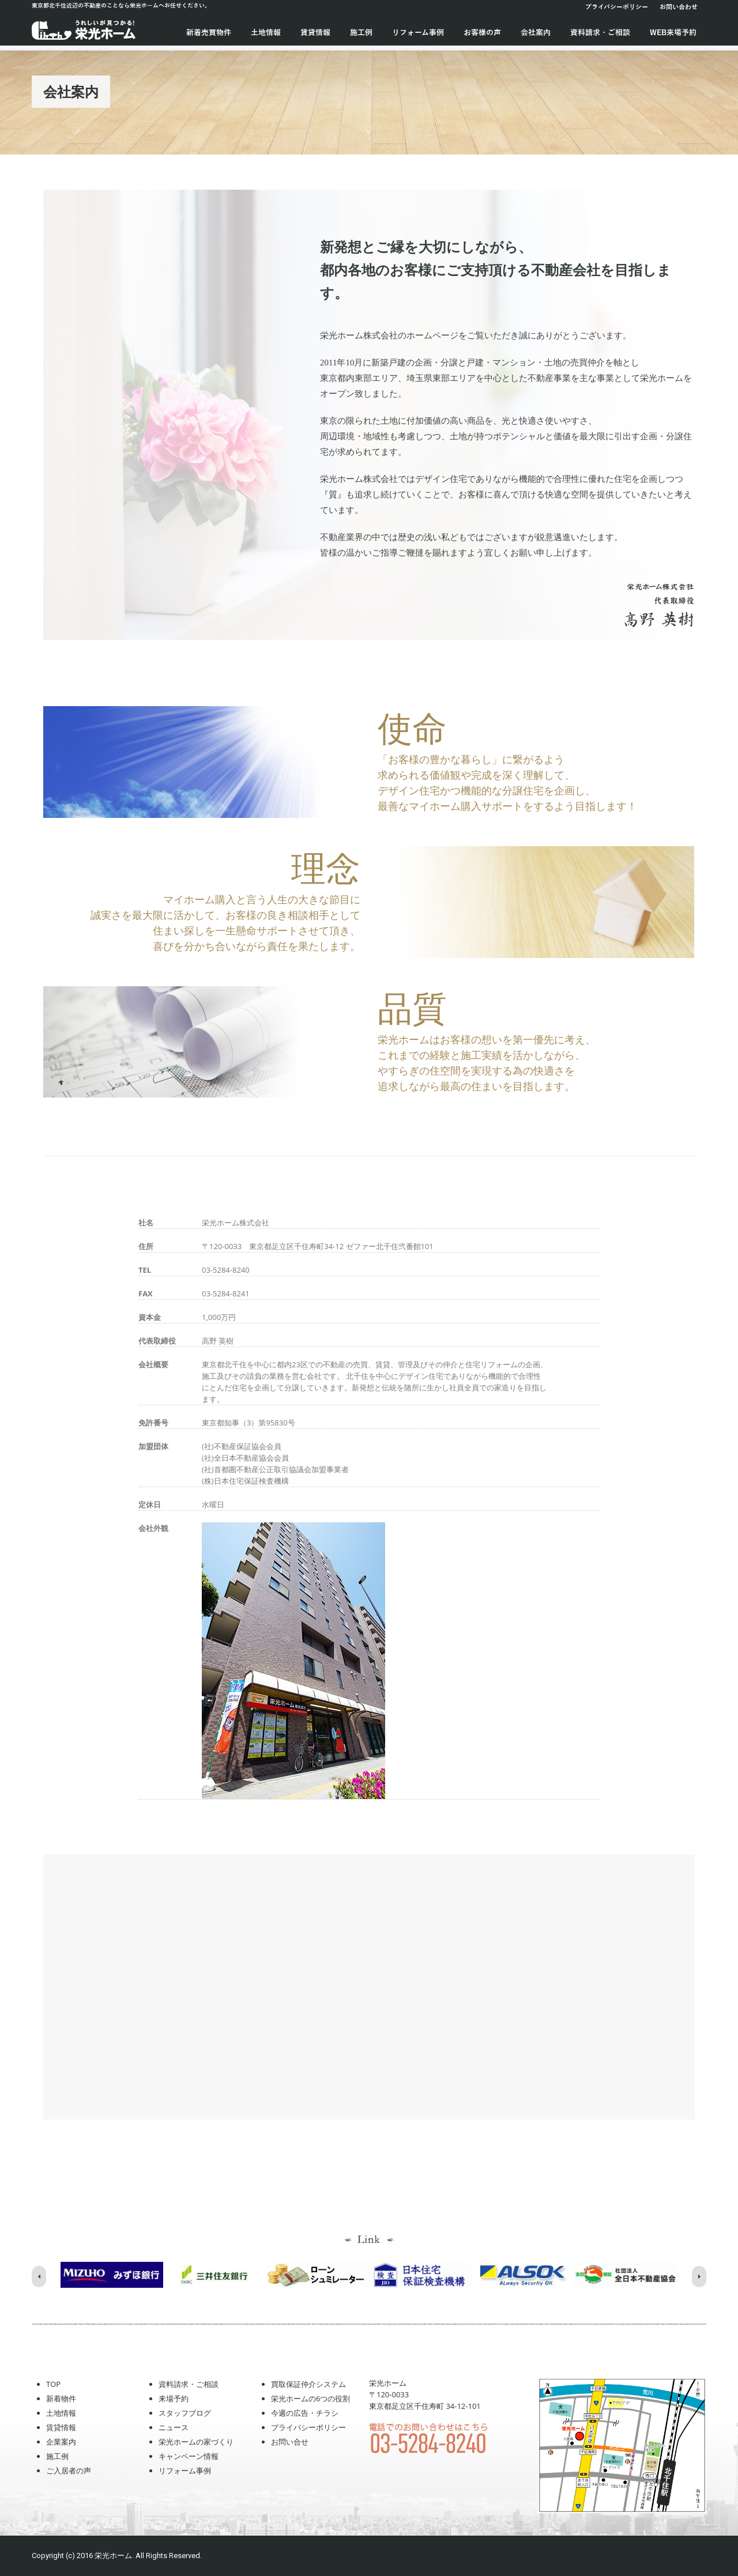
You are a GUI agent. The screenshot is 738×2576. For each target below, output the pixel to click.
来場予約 (174, 2398)
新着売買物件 (208, 33)
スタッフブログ (185, 2413)
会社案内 (536, 33)
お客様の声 (482, 33)
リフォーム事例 (418, 33)
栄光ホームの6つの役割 (310, 2398)
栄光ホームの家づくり (196, 2442)
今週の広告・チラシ (304, 2413)
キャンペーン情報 (189, 2456)
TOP (53, 2384)
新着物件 (61, 2398)
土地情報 (266, 33)
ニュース (174, 2427)
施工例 (361, 33)
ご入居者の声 (68, 2470)
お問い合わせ (679, 7)
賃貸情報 (315, 33)
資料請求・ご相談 (600, 33)
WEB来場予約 (673, 33)
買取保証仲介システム (308, 2384)
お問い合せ (289, 2442)
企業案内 (61, 2442)
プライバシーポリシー (616, 7)
